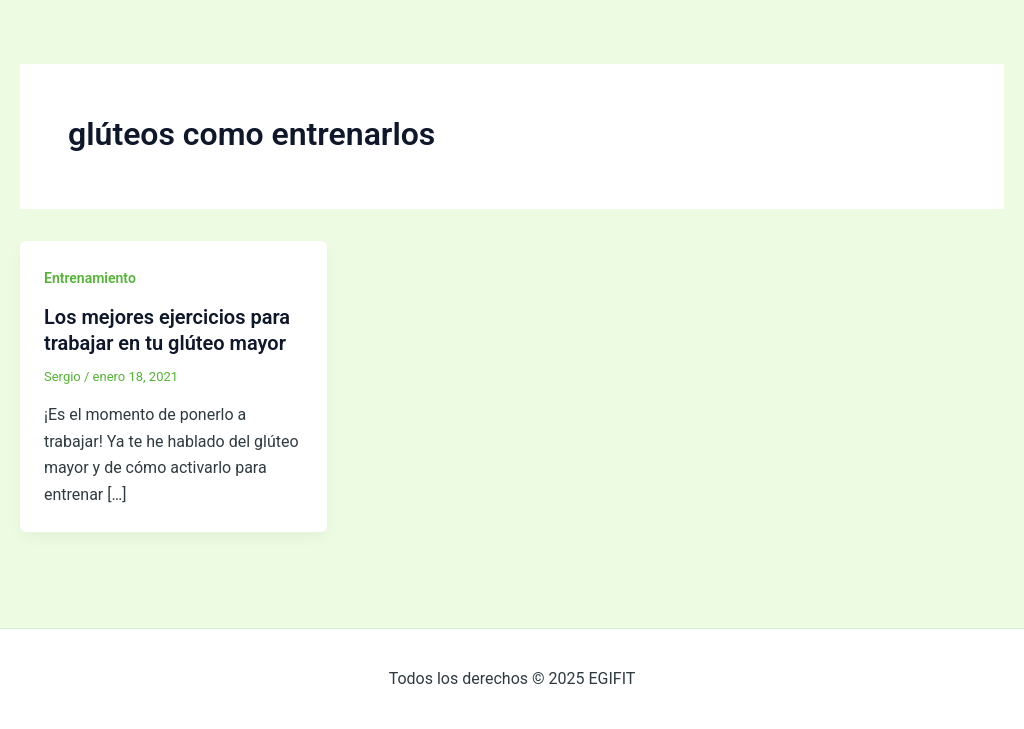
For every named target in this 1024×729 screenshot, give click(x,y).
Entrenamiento (90, 278)
